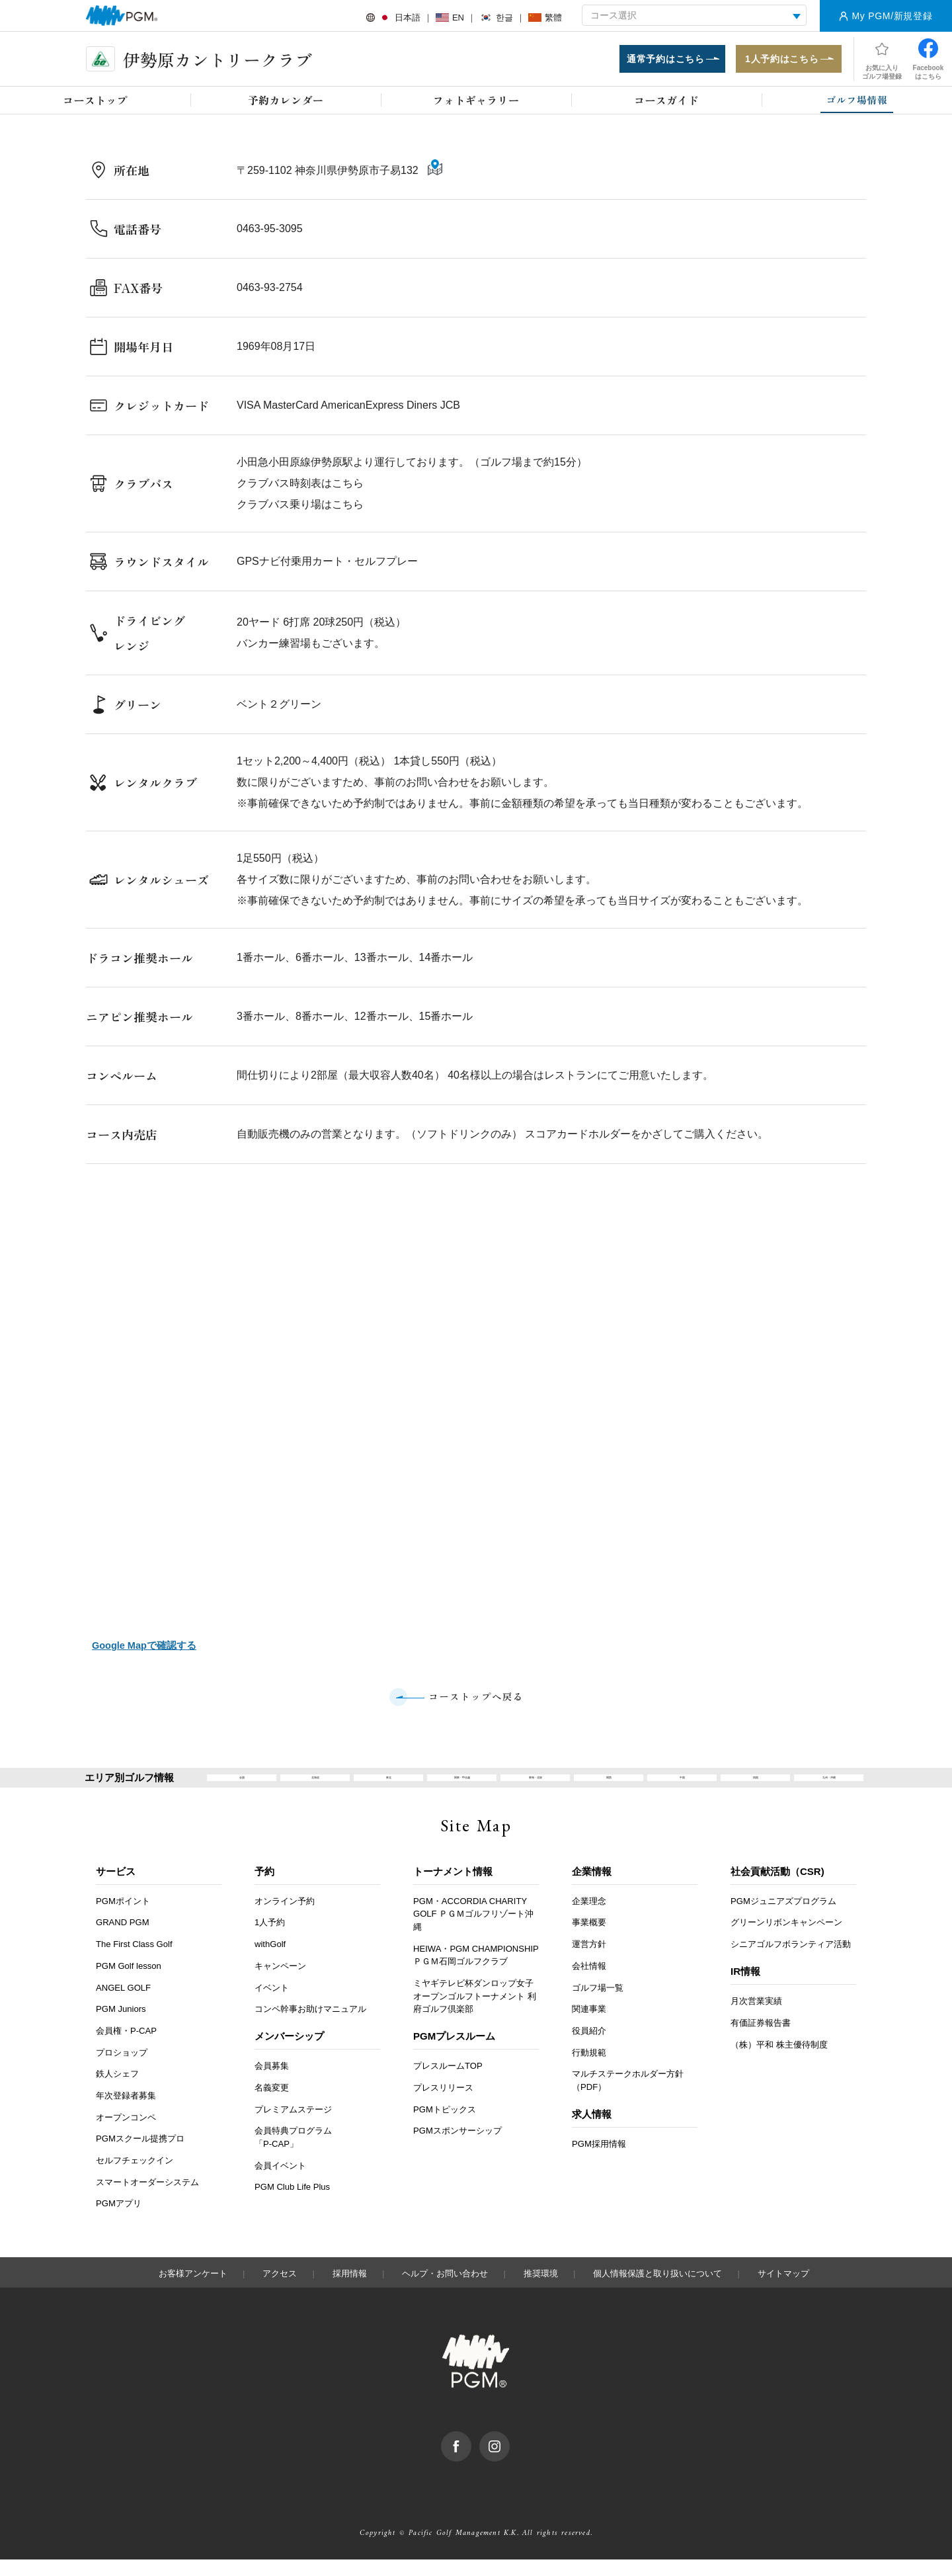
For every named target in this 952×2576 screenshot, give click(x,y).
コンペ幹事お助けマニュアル (310, 2025)
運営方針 (589, 1961)
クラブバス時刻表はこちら (300, 487)
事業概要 (589, 1939)
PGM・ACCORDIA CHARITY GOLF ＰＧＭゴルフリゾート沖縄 (473, 1930)
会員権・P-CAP (126, 2047)
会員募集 (272, 2083)
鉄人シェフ (117, 2090)
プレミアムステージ (293, 2126)
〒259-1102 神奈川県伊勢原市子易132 (329, 175)
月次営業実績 (756, 2018)
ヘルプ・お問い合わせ (445, 2290)
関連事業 (589, 2025)
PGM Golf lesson (128, 1982)
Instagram (509, 2454)
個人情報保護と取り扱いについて (657, 2290)
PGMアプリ (118, 2220)
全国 (242, 1786)
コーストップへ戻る (476, 1697)
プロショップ (121, 2069)
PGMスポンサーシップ (457, 2148)
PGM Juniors (121, 2025)
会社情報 (589, 1982)
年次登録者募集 (126, 2112)
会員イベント (280, 2182)
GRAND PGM (122, 1939)
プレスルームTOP (448, 2083)
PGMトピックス (444, 2126)
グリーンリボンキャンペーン (786, 1939)
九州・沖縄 (828, 1786)
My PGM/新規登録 (892, 16)
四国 (756, 1786)
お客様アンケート (193, 2290)
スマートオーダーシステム (147, 2199)
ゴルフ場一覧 (597, 2004)
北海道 (315, 1786)
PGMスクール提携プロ (140, 2156)
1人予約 (270, 1939)
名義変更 (272, 2104)
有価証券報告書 (761, 2039)
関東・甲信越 (462, 1786)
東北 (389, 1786)
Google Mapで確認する (143, 1645)
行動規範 (589, 2069)
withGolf (270, 1961)
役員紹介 (589, 2047)
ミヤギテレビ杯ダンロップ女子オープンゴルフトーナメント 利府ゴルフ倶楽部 (474, 2012)
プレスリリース (443, 2104)
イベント (272, 2004)
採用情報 (350, 2290)
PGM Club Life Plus (292, 2204)
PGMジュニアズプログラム (783, 1918)
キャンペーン (280, 1982)
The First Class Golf (134, 1961)
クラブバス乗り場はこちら (300, 509)
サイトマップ (783, 2290)
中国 (682, 1786)
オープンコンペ (126, 2134)
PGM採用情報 (599, 2160)
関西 (609, 1786)
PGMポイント (123, 1918)
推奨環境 (541, 2290)
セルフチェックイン (134, 2177)
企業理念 (589, 1918)
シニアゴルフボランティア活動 (791, 1961)
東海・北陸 (535, 1786)
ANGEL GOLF (123, 2004)
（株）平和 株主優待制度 (779, 2061)
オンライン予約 (285, 1918)
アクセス (279, 2290)
